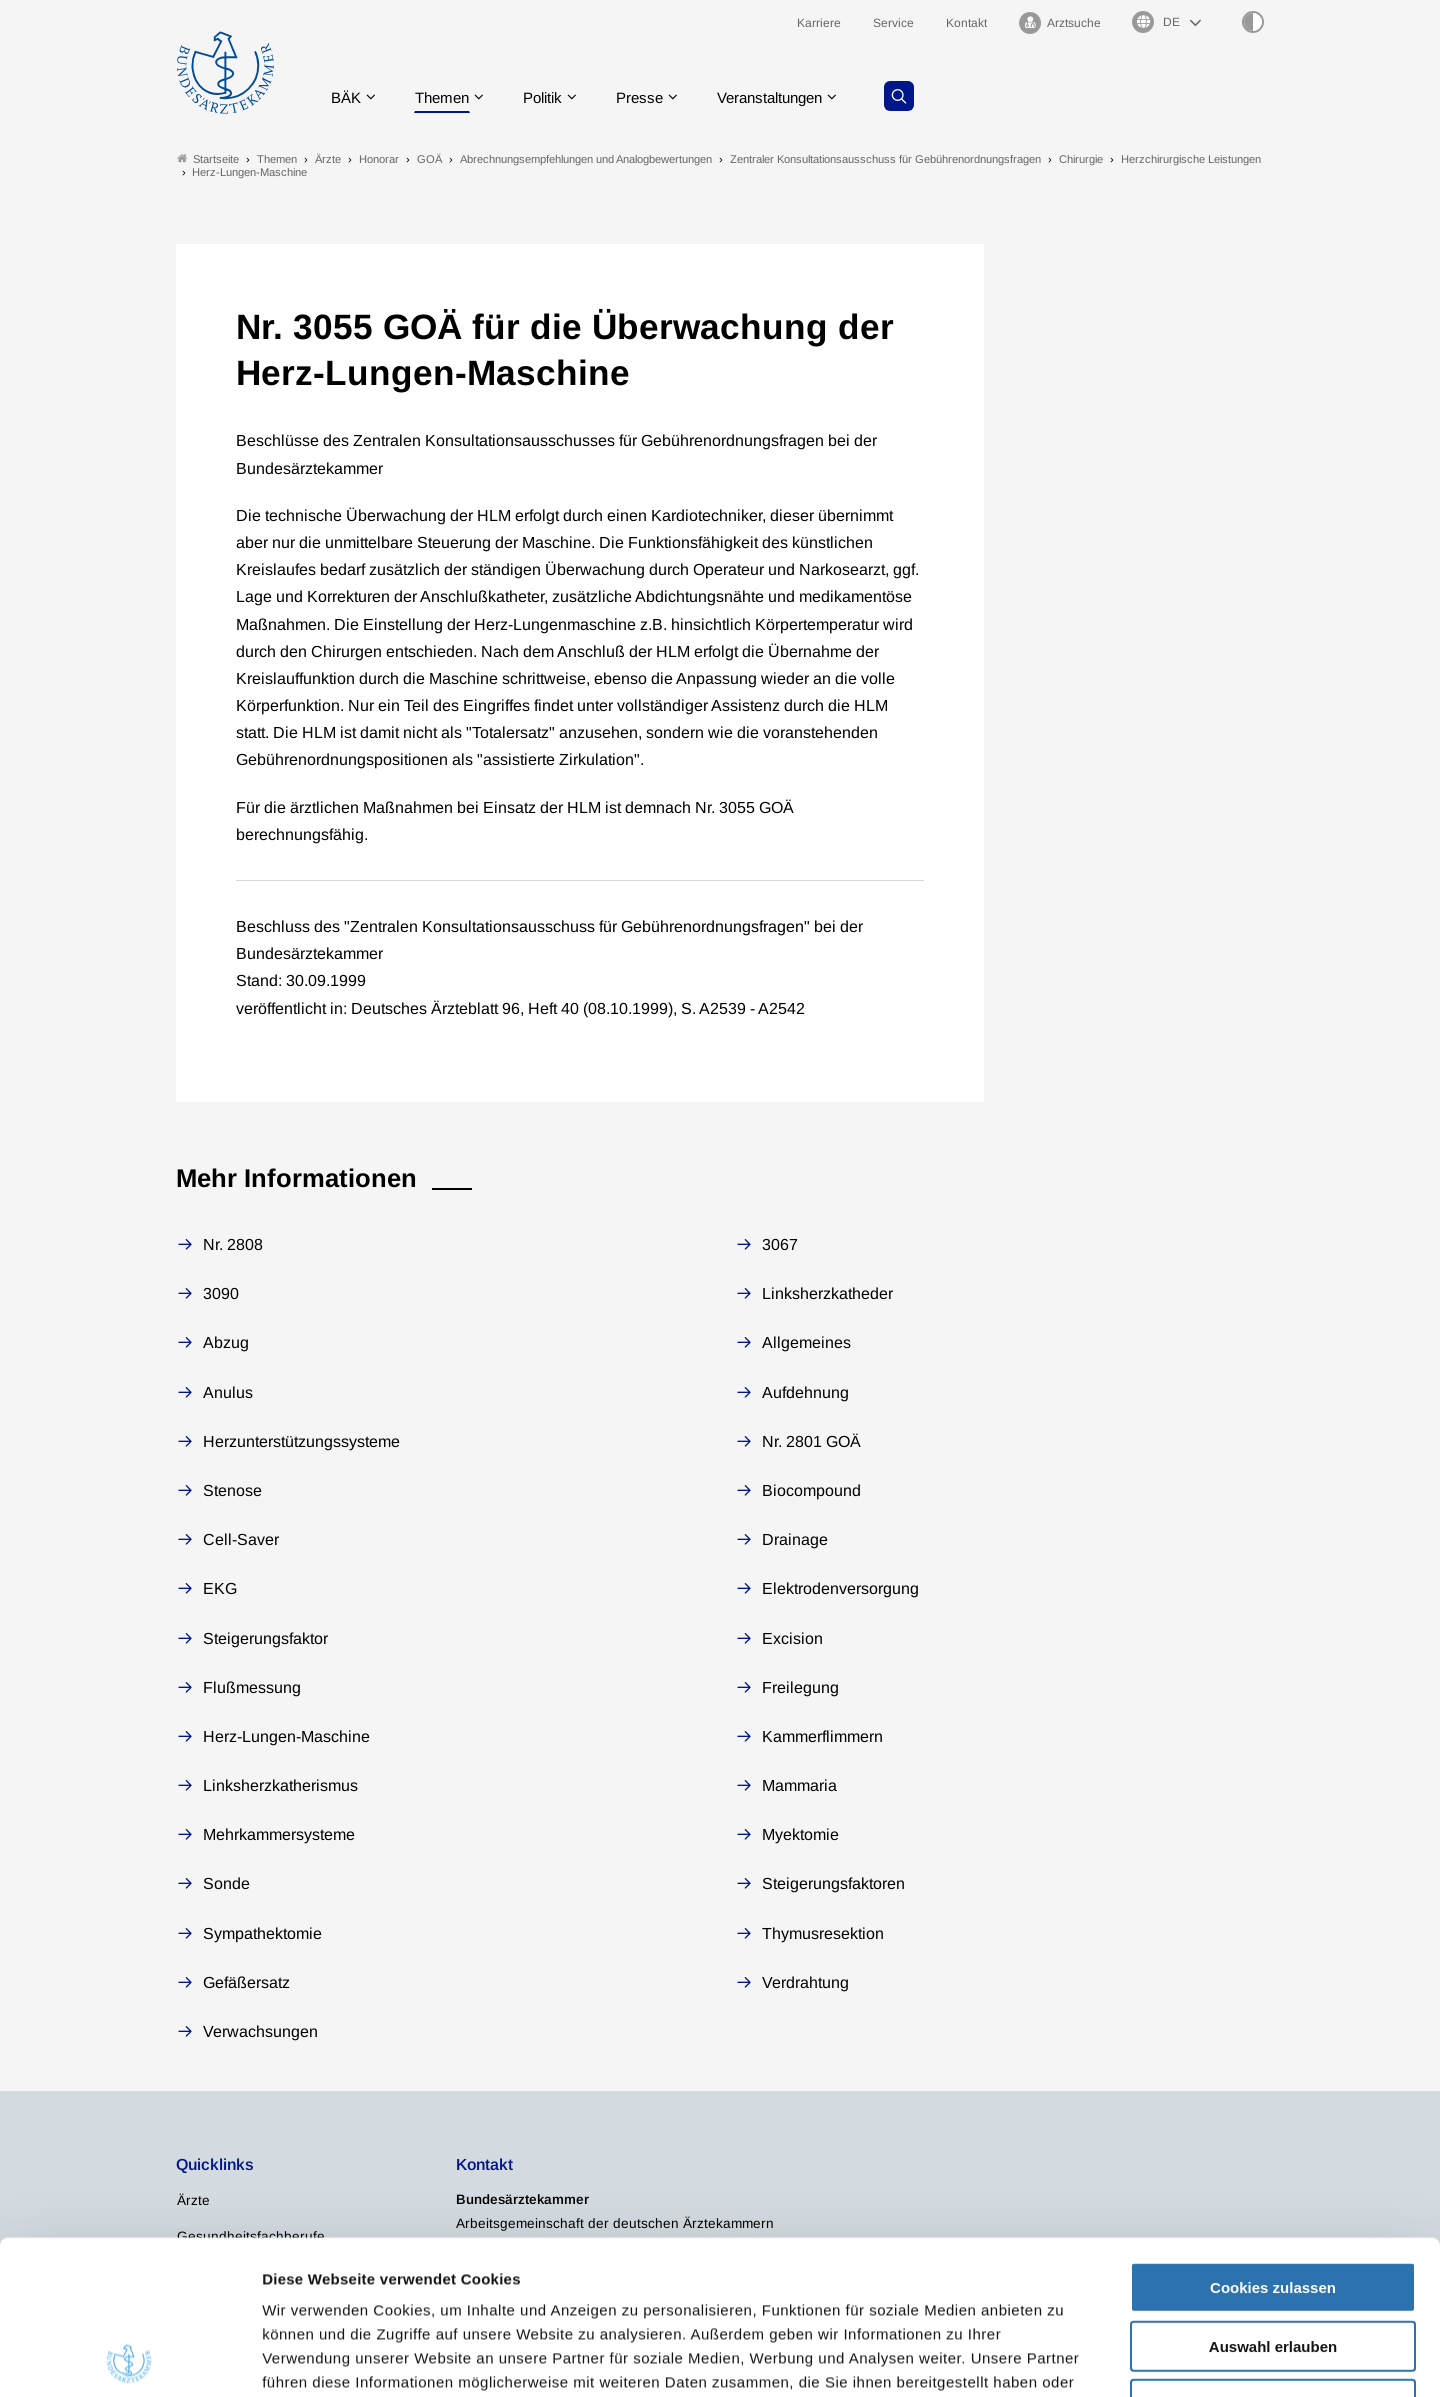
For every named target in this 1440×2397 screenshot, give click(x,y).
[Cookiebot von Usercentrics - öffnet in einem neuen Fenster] (129, 2358)
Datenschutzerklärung (626, 2276)
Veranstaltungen (789, 94)
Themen (445, 94)
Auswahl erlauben (1273, 2192)
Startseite (208, 158)
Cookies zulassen (1273, 2133)
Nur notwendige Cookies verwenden (1273, 2259)
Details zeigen (1064, 2357)
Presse (652, 94)
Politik (551, 94)
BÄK (345, 94)
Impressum (767, 2276)
